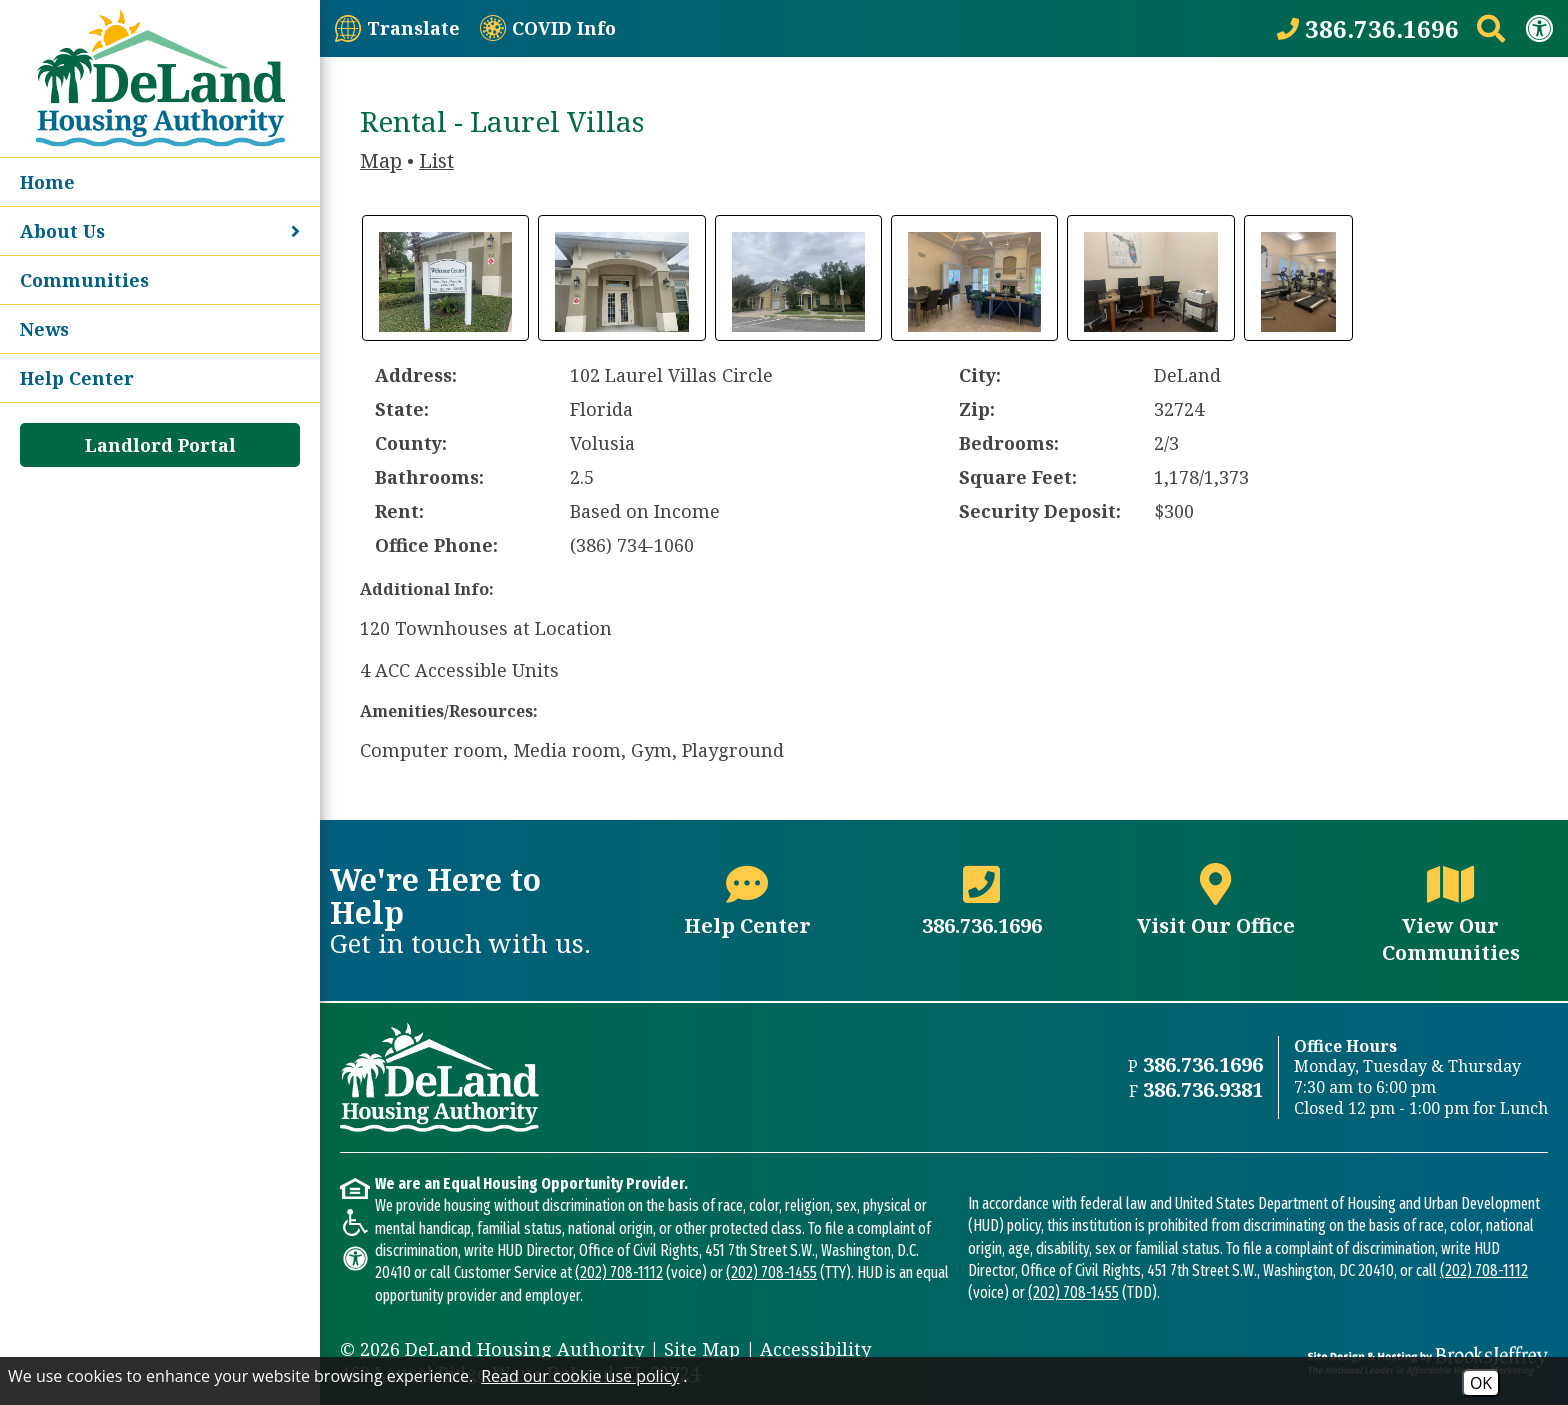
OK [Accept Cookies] (1481, 1383)
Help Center (77, 378)
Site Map (702, 1349)
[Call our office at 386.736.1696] (1368, 28)
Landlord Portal (160, 445)
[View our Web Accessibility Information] (1539, 28)
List (436, 160)
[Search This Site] (1491, 28)
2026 (380, 1349)
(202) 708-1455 (771, 1272)
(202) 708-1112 (619, 1272)
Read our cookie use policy (580, 1376)
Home (47, 182)
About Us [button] (160, 231)
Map (381, 160)
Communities (84, 280)
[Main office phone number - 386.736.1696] (982, 910)
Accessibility (815, 1349)
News (44, 329)
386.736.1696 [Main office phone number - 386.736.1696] (1203, 1064)
